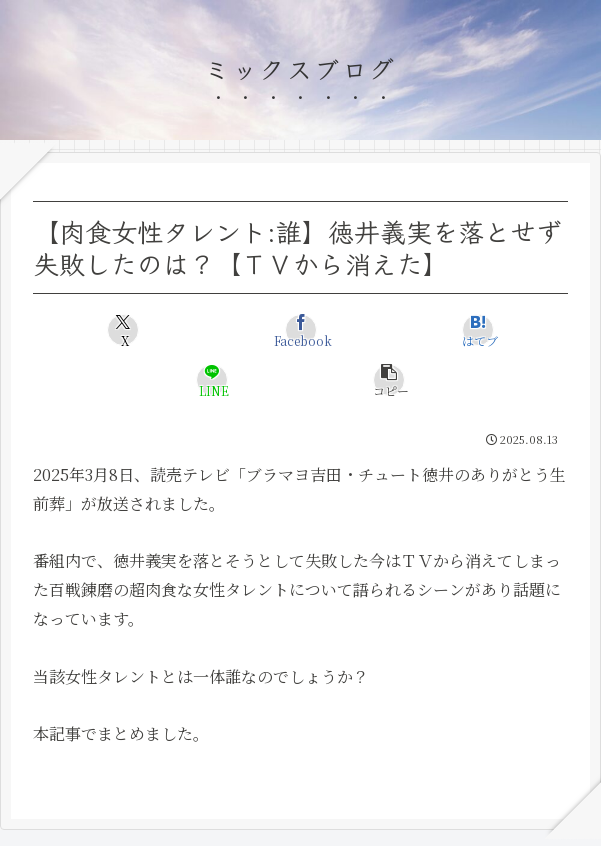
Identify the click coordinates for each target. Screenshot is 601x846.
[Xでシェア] (123, 330)
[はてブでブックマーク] (478, 330)
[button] (390, 380)
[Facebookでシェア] (301, 330)
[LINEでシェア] (212, 380)
